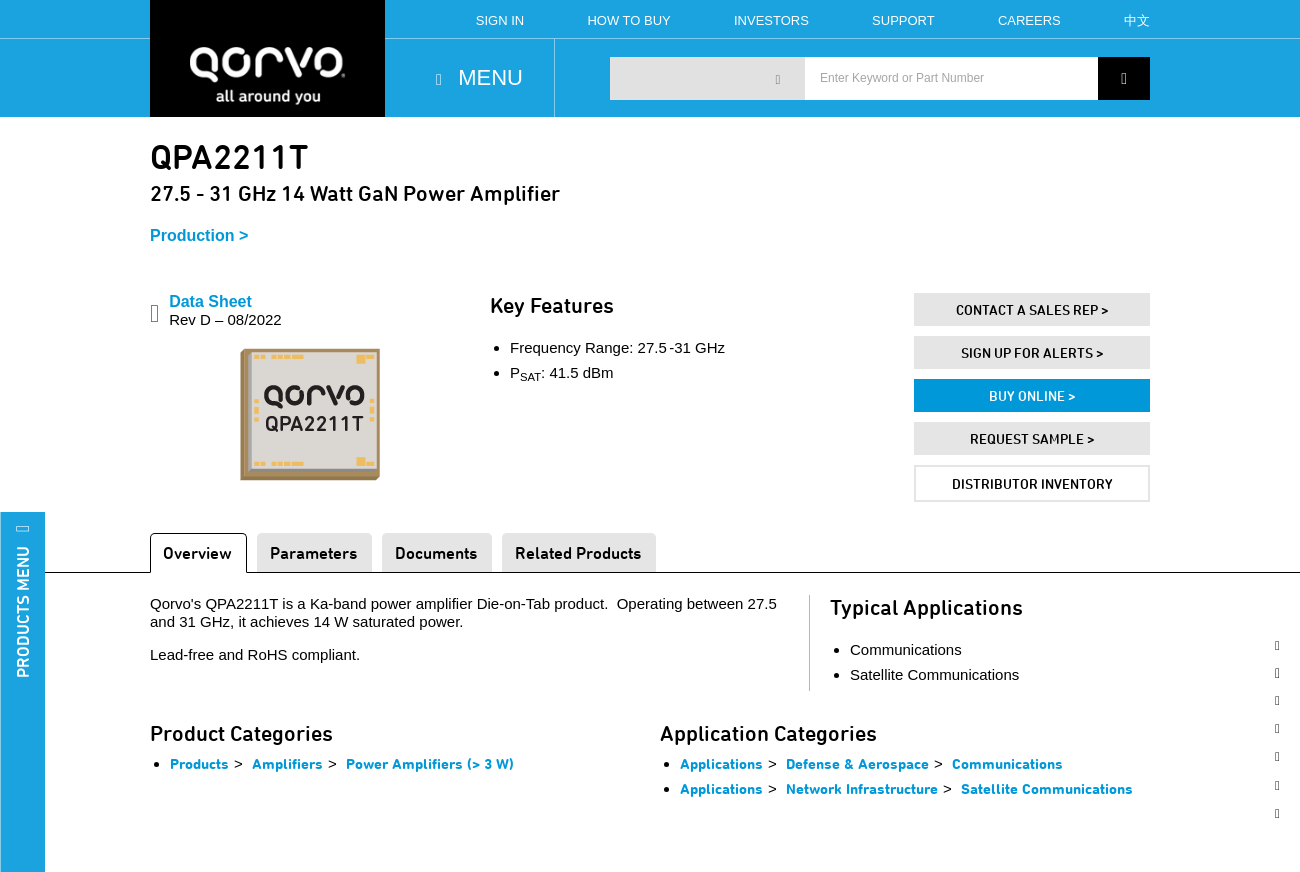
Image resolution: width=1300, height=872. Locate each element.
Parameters (313, 552)
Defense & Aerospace (857, 763)
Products (199, 763)
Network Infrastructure (862, 788)
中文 (1137, 20)
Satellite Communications (1047, 788)
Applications (721, 763)
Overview (197, 552)
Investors (771, 20)
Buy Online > (1032, 395)
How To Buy (628, 20)
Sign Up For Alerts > (1032, 352)
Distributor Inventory (1032, 483)
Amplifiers (287, 763)
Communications (1007, 763)
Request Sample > (1032, 438)
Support (903, 20)
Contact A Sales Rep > (1032, 309)
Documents (436, 552)
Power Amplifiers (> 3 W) (430, 763)
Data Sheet (225, 310)
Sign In (500, 20)
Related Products (578, 552)
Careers (1029, 20)
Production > (199, 235)
